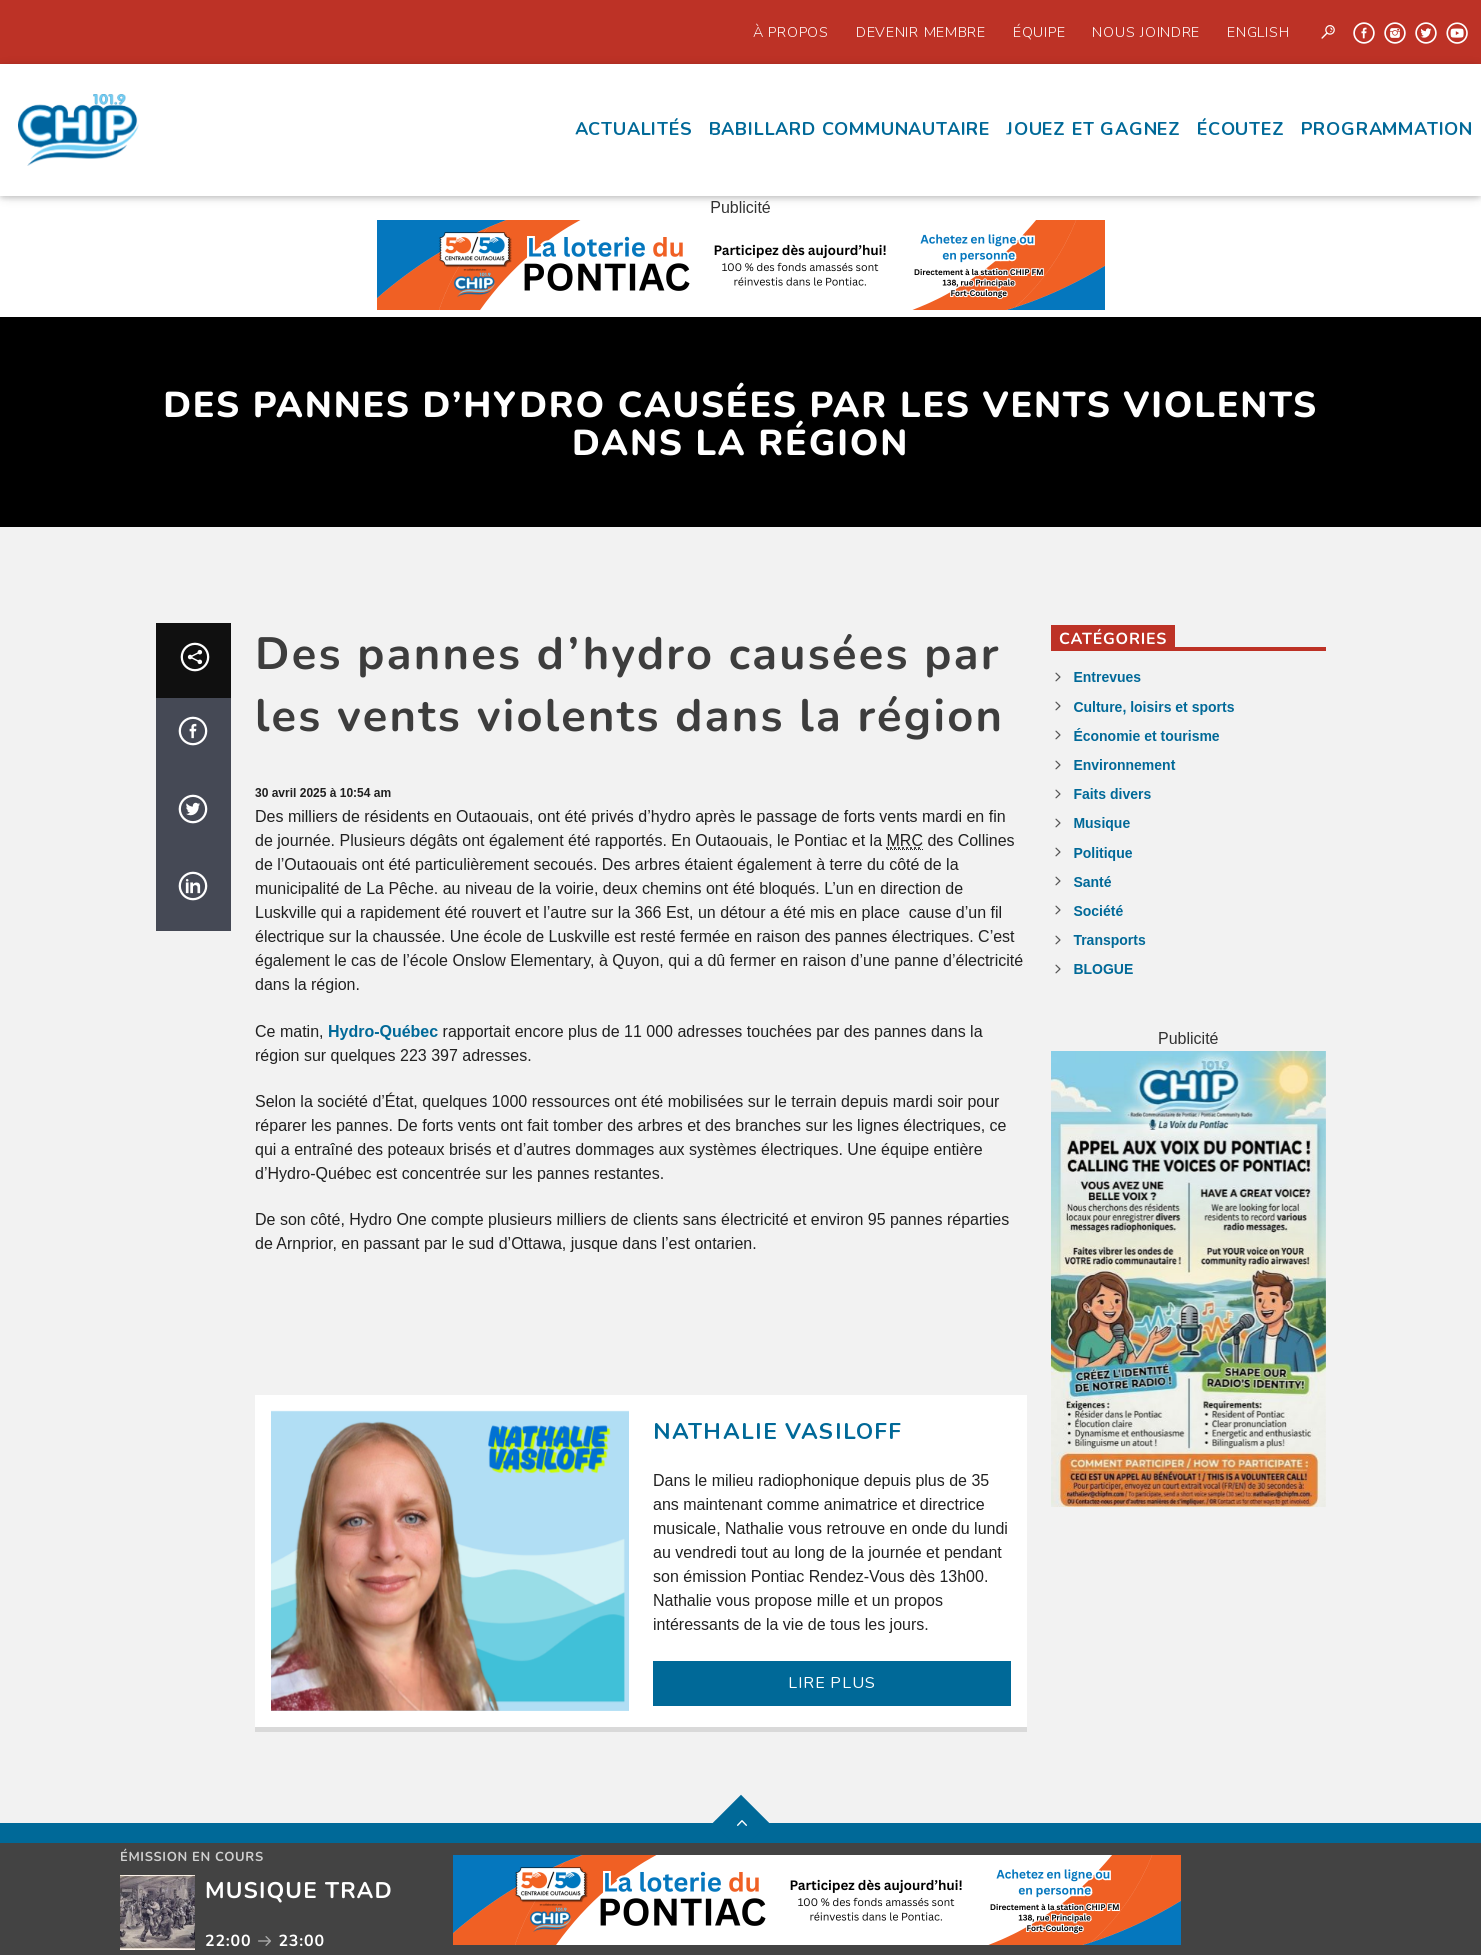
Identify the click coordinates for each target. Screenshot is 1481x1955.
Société (1098, 911)
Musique (1101, 823)
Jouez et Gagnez (1093, 129)
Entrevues (1107, 677)
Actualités (634, 129)
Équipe (1039, 32)
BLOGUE (1103, 969)
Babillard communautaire (849, 129)
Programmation (1387, 129)
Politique (1102, 853)
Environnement (1124, 765)
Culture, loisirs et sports (1153, 707)
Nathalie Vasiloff (777, 1431)
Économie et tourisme (1146, 736)
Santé (1092, 882)
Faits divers (1112, 794)
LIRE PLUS (831, 1683)
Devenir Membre (921, 32)
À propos (791, 32)
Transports (1109, 940)
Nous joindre (1146, 32)
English (1258, 32)
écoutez (1241, 129)
